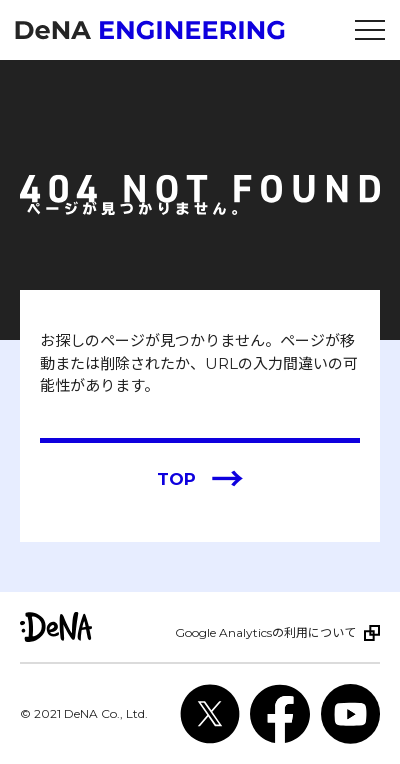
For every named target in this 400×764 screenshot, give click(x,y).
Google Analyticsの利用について (265, 632)
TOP (200, 480)
